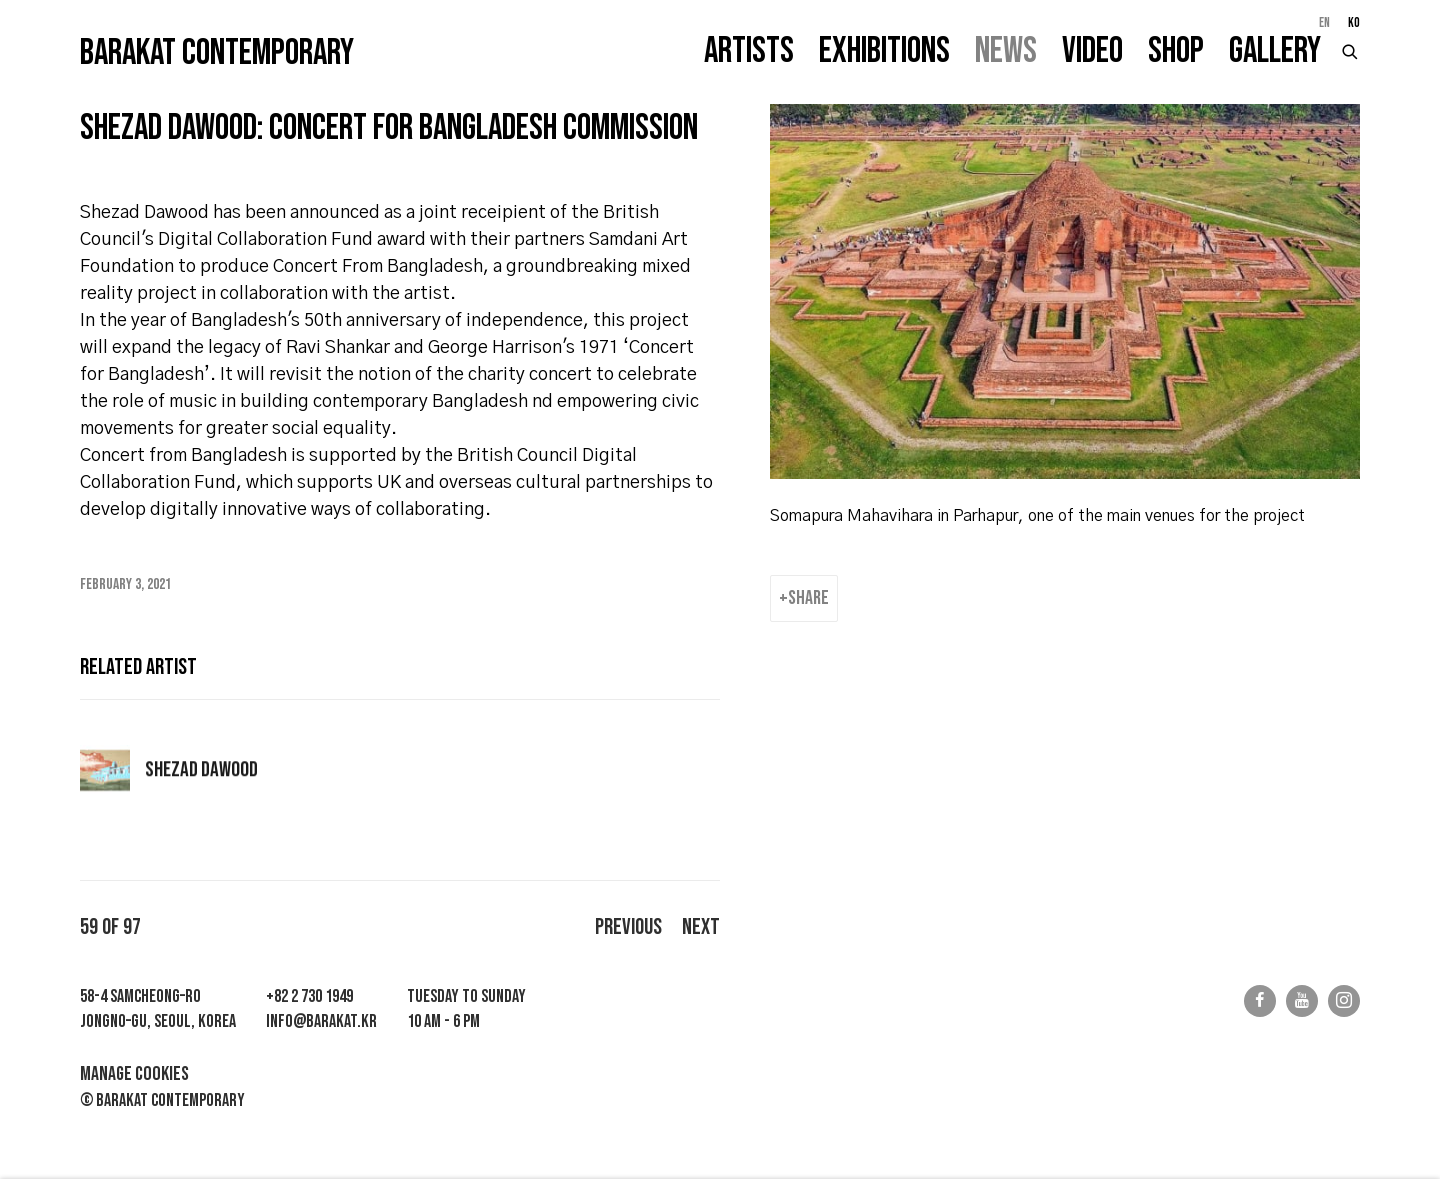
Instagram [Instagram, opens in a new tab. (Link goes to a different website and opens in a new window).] (1344, 1001)
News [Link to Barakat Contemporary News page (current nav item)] (1006, 51)
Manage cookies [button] (134, 1074)
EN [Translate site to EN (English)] (1324, 23)
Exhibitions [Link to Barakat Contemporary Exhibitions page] (884, 51)
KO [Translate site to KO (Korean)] (1354, 23)
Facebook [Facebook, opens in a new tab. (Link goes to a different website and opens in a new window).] (1260, 1001)
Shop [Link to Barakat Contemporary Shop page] (1176, 51)
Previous (628, 927)
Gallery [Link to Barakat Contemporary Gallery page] (1275, 51)
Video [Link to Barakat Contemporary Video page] (1092, 51)
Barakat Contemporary (217, 54)
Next (701, 927)
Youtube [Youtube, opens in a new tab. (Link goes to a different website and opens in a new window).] (1302, 1001)
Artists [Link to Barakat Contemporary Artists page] (749, 51)
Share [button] (808, 598)
